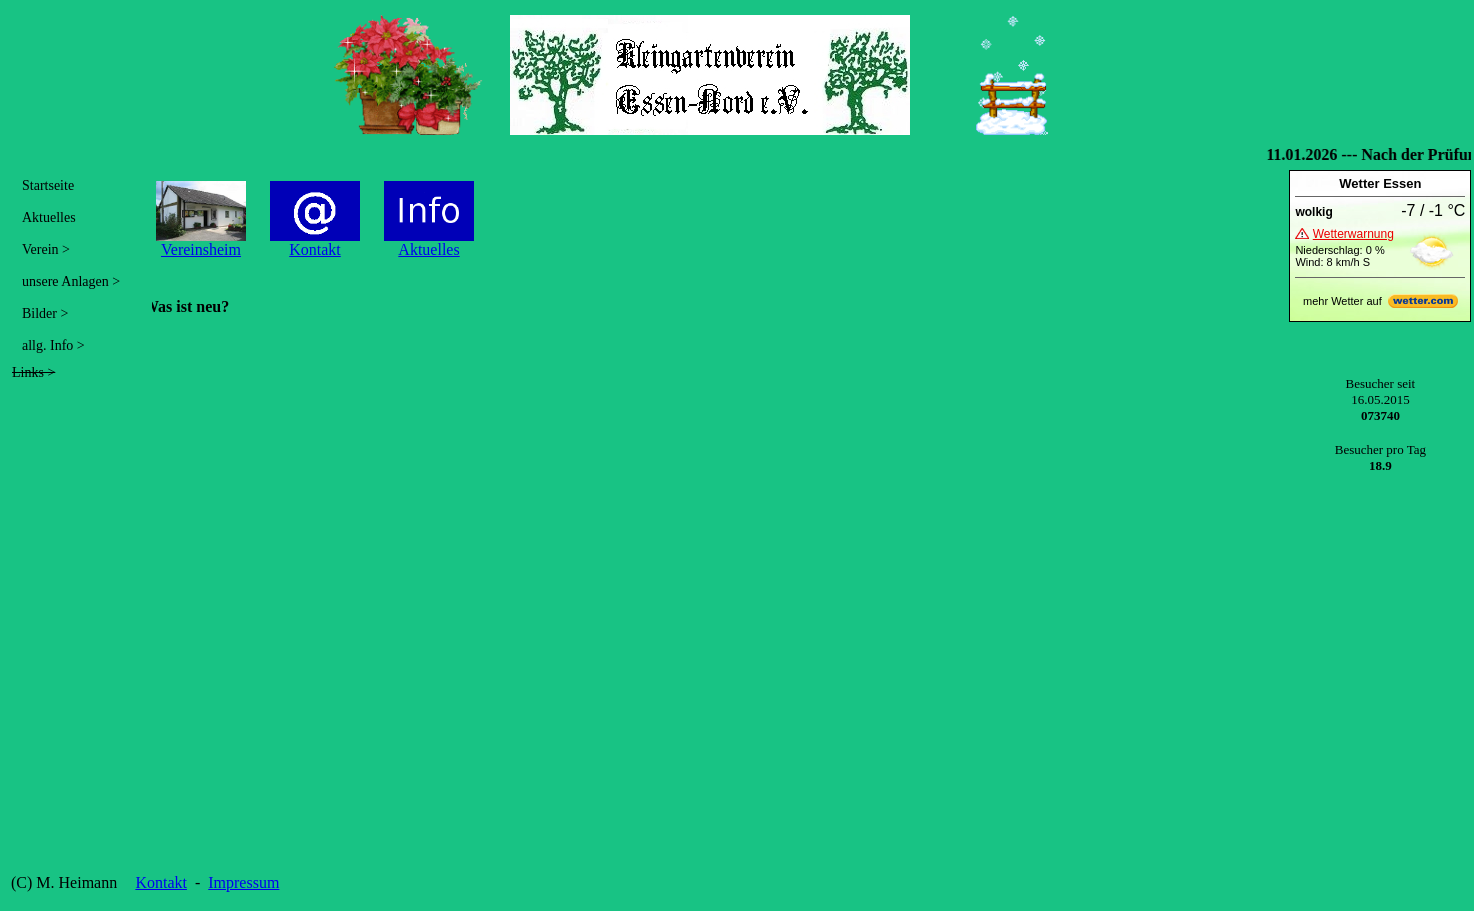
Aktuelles (49, 217)
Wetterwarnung (1353, 234)
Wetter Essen (1380, 183)
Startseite (48, 185)
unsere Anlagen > (71, 281)
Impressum (243, 882)
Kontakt (161, 882)
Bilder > (45, 313)
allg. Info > (53, 345)
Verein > (46, 249)
